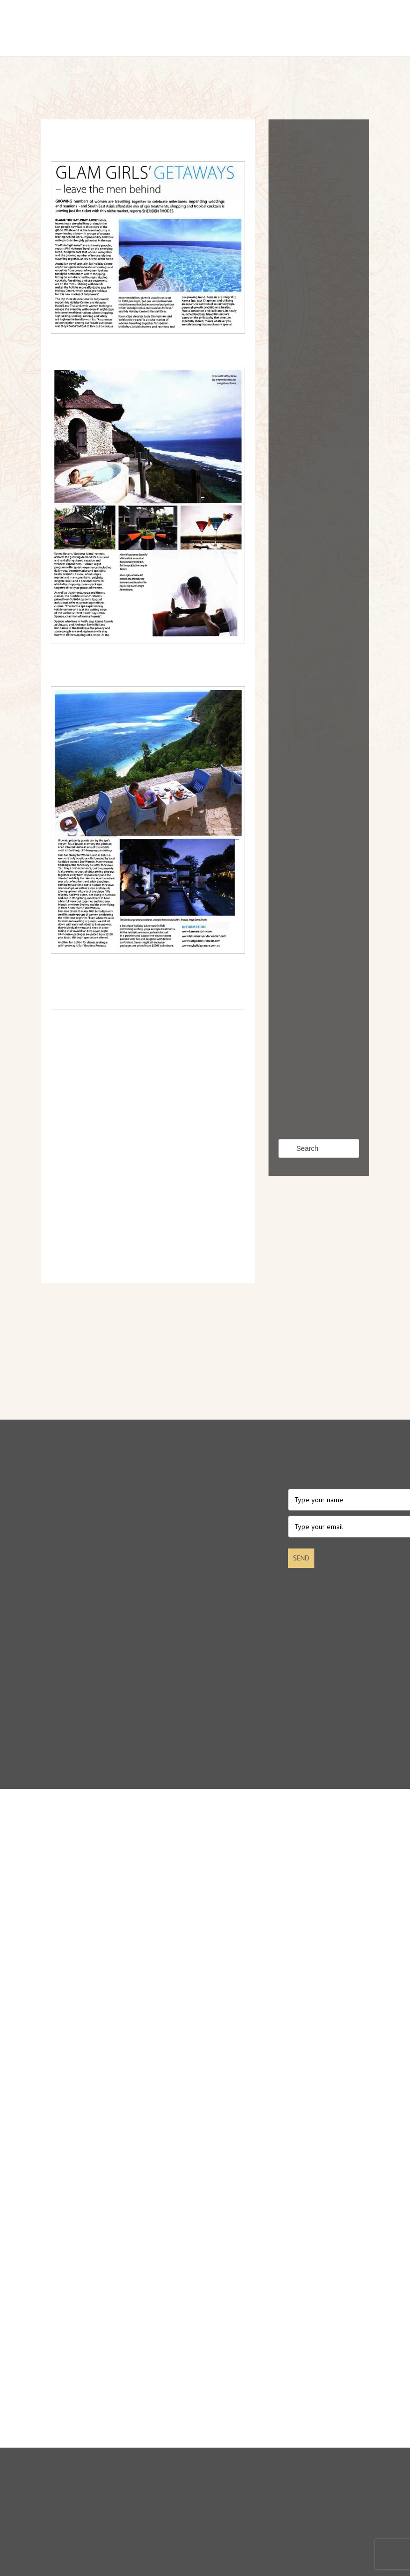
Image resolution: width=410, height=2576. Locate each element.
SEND (301, 1557)
